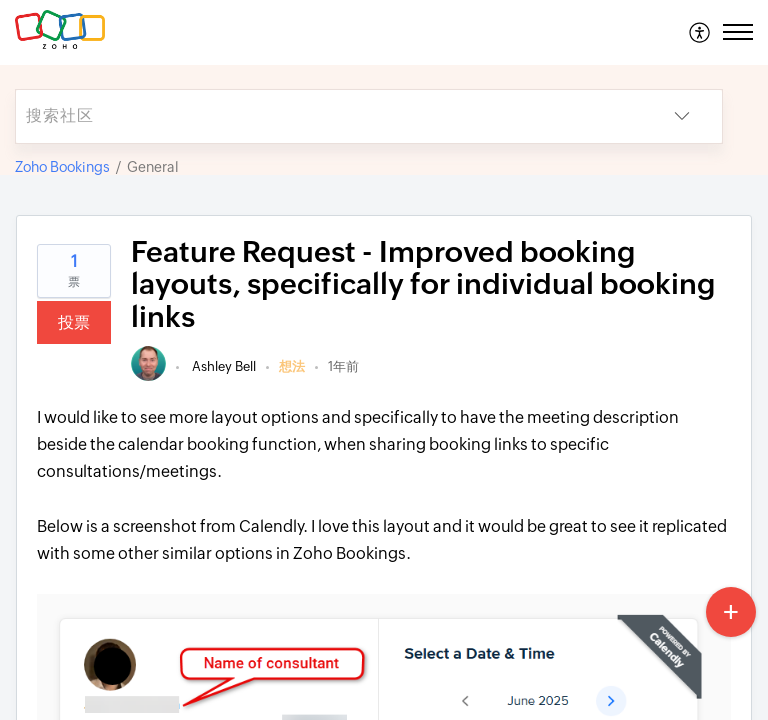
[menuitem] (700, 32)
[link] (148, 376)
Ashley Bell (222, 366)
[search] (329, 116)
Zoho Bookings (62, 167)
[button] (700, 32)
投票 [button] (74, 322)
